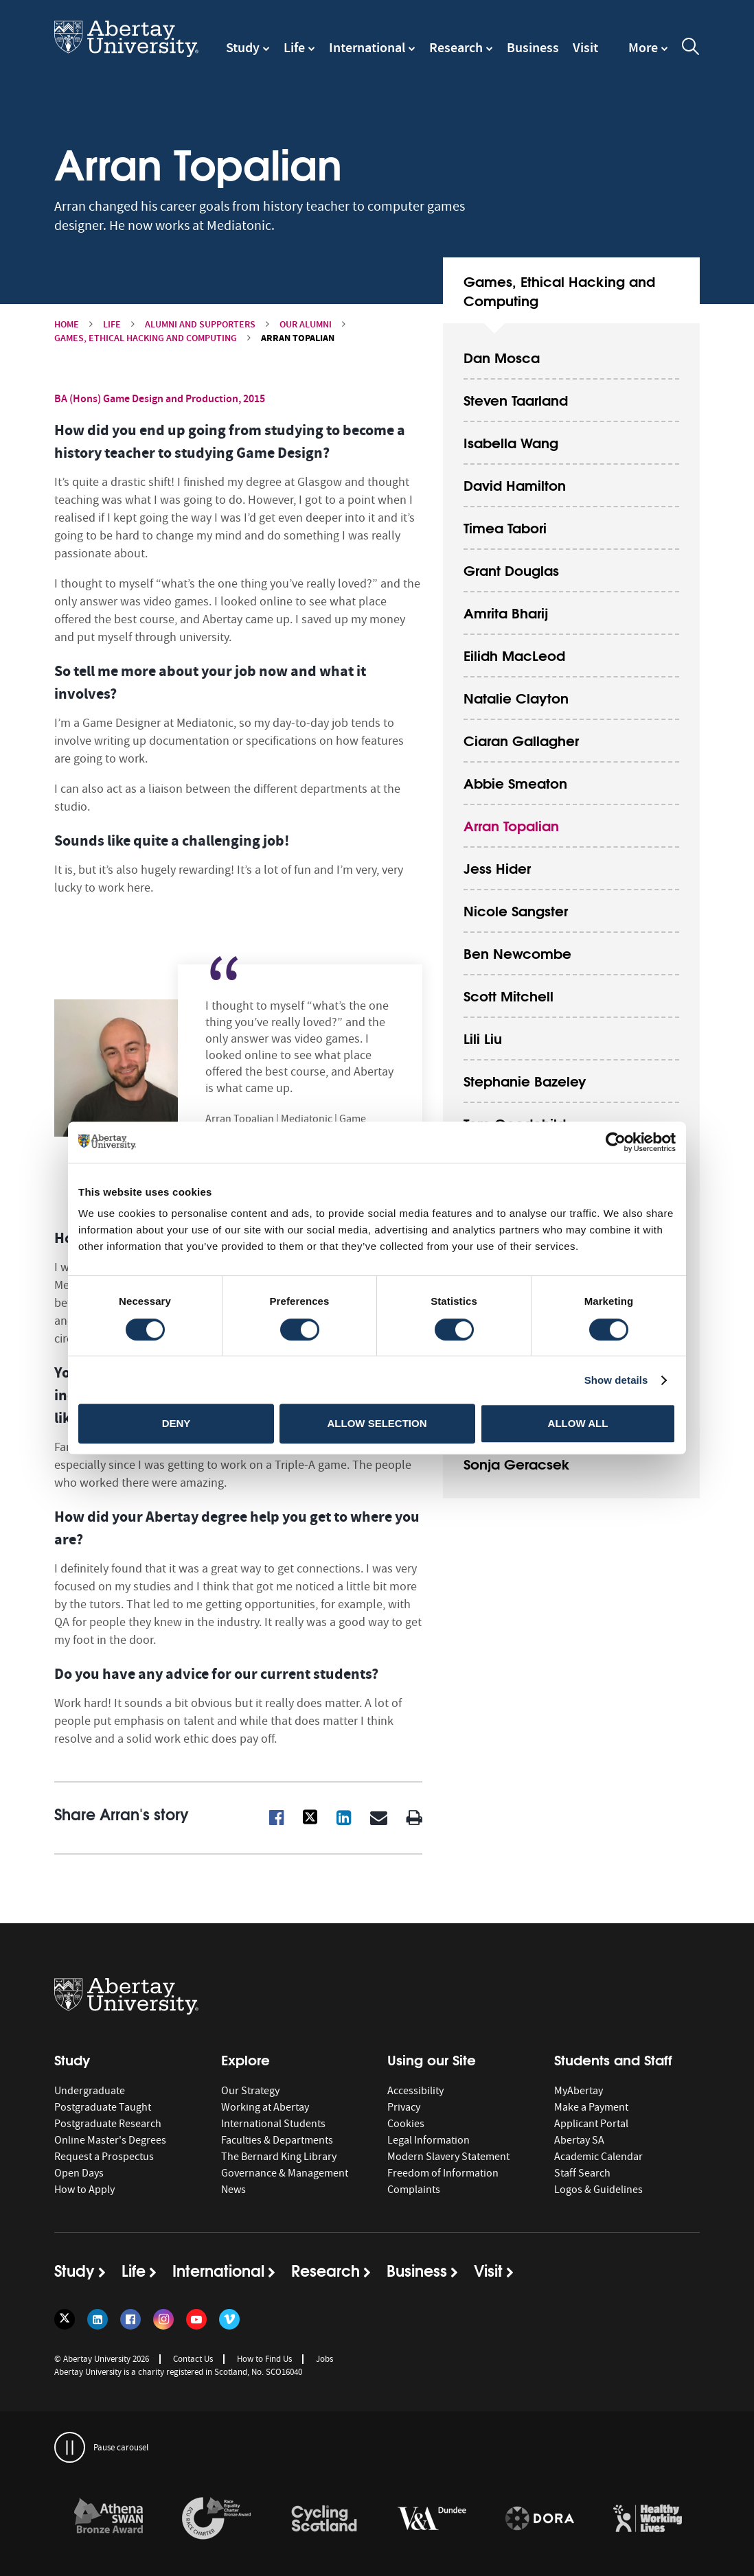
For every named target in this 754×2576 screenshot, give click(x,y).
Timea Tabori (505, 526)
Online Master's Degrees (110, 2140)
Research (456, 47)
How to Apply (84, 2189)
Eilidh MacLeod (514, 654)
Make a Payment (591, 2107)
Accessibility (415, 2091)
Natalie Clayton (516, 697)
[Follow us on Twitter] (64, 2319)
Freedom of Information (443, 2173)
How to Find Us (264, 2359)
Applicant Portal (591, 2124)
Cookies (405, 2124)
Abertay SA (579, 2140)
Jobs (324, 2359)
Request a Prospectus (104, 2156)
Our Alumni (305, 324)
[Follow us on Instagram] (163, 2319)
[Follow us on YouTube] (196, 2319)
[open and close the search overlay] (691, 49)
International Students (273, 2124)
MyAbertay (578, 2091)
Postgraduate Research (107, 2124)
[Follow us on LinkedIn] (97, 2319)
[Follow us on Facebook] (130, 2319)
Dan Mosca (502, 356)
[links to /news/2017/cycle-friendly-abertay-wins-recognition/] (324, 2519)
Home (66, 324)
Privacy (403, 2107)
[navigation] (648, 54)
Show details (616, 1380)
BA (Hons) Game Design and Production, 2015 (159, 398)
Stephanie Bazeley (525, 1080)
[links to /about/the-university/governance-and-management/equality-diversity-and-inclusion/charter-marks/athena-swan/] (108, 2519)
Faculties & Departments (277, 2140)
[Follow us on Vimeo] (229, 2319)
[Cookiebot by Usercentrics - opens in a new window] (616, 1142)
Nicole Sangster (516, 909)
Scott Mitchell (508, 995)
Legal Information (428, 2140)
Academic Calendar (598, 2156)
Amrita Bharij (506, 612)
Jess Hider (497, 867)
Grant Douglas (511, 569)
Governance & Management (284, 2173)
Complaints (413, 2189)
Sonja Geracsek (517, 1463)
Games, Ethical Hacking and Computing (145, 338)
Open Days (79, 2173)
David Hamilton (515, 484)
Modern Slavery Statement (448, 2156)
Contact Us (193, 2359)
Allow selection (377, 1423)
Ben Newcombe (517, 952)
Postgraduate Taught (102, 2107)
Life (294, 47)
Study (243, 47)
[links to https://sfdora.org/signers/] (539, 2519)
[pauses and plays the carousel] (69, 2447)
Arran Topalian (511, 824)
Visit (585, 47)
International (367, 47)
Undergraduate (89, 2091)
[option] (108, 2520)
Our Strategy (250, 2091)
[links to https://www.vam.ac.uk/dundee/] (432, 2519)
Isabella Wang (511, 441)
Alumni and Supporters (200, 324)
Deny (176, 1423)
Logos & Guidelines (598, 2189)
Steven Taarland (516, 399)
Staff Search (582, 2173)
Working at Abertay (265, 2107)
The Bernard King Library (278, 2156)
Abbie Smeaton (515, 782)
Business (533, 47)
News (233, 2189)
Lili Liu (483, 1037)
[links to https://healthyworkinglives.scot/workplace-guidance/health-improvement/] (647, 2519)
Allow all (578, 1423)
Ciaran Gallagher (521, 739)
